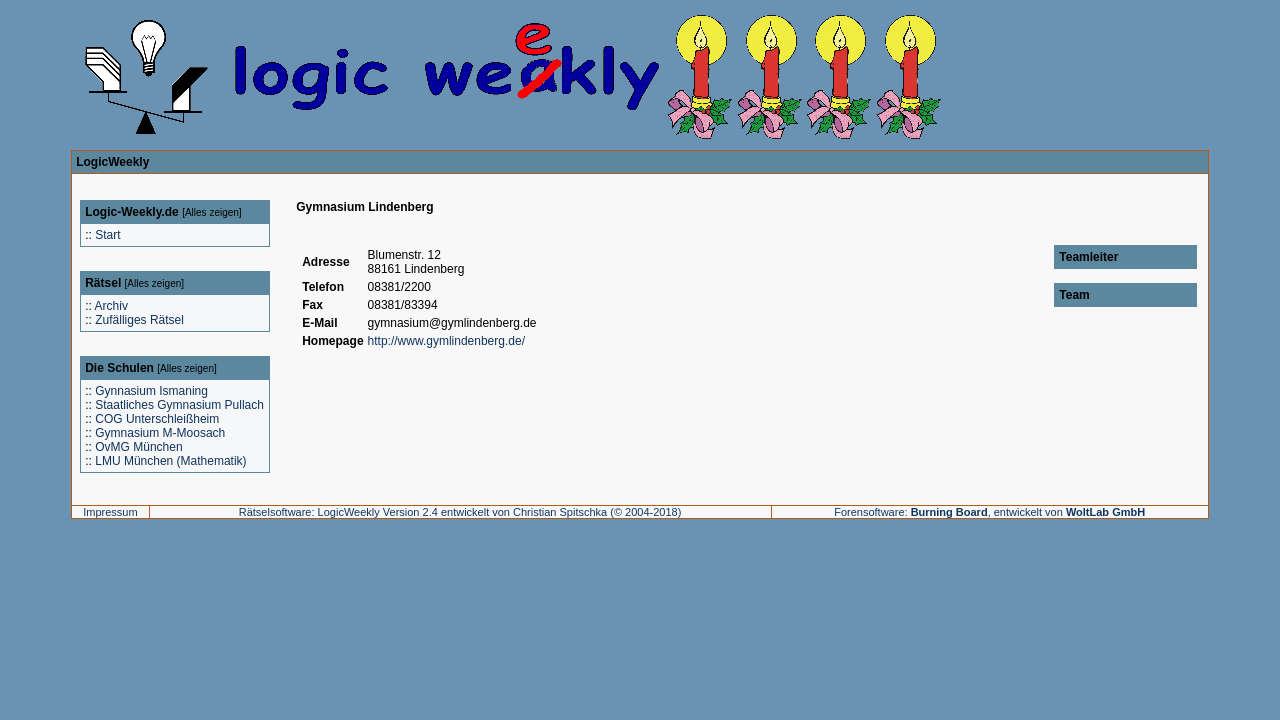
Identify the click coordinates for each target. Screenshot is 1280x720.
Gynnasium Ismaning (151, 391)
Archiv (111, 306)
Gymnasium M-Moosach (160, 433)
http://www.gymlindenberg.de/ (446, 341)
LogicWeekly (112, 162)
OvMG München (138, 447)
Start (107, 235)
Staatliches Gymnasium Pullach (179, 405)
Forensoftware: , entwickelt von (989, 512)
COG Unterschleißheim (157, 419)
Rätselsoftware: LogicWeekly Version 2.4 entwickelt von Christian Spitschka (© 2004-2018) (460, 512)
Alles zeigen (212, 212)
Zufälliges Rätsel (139, 320)
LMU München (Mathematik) (170, 461)
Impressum (110, 512)
